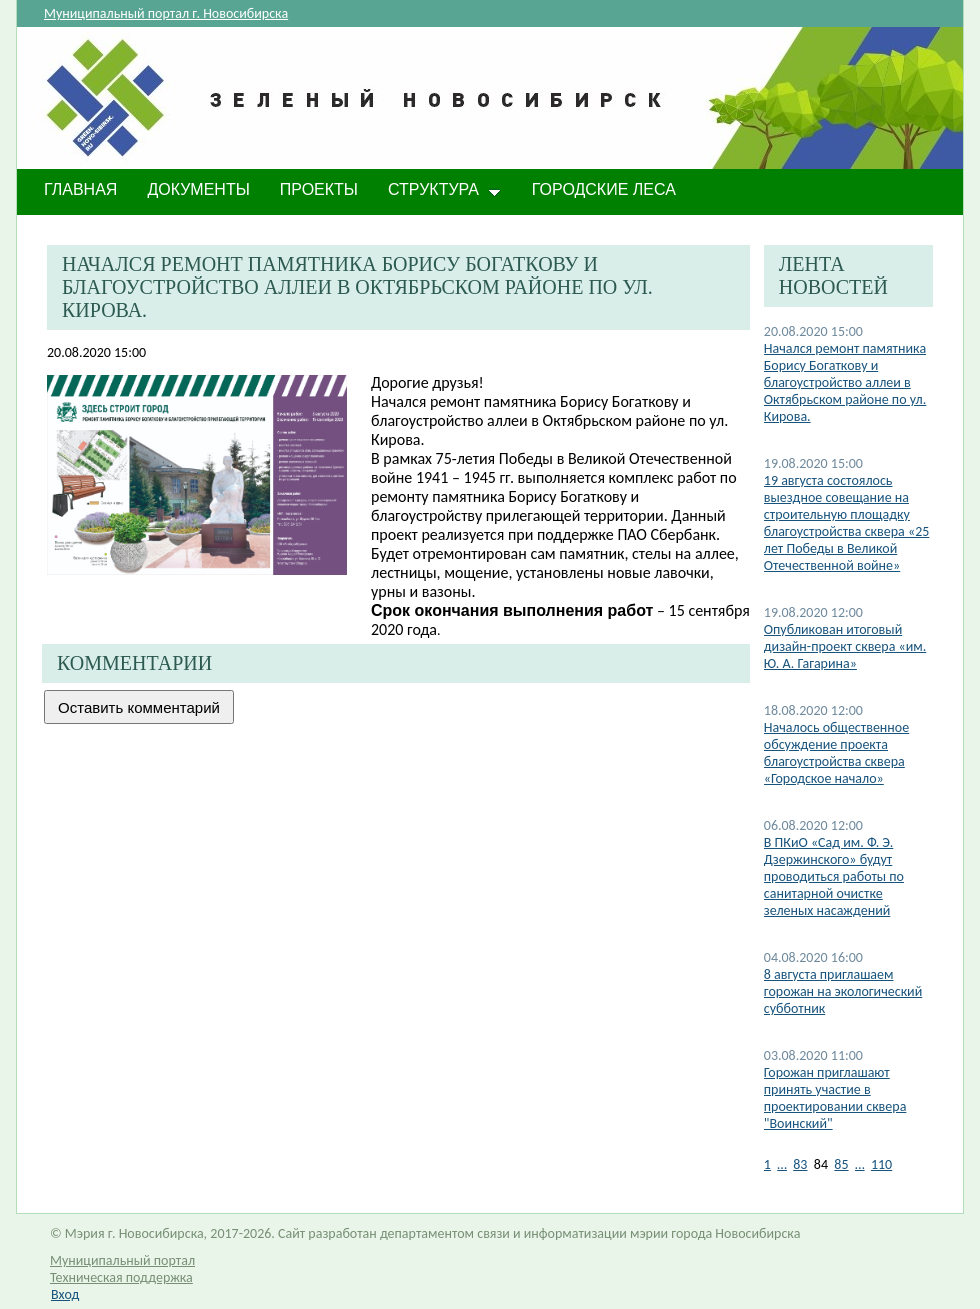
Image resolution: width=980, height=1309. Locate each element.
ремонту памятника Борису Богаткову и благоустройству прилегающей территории (517, 506)
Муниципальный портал (122, 1260)
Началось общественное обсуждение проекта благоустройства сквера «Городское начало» (836, 753)
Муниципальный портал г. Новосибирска (166, 13)
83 (800, 1164)
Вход (65, 1294)
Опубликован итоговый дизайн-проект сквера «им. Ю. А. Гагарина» (845, 646)
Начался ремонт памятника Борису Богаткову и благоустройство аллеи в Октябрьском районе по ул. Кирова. (845, 382)
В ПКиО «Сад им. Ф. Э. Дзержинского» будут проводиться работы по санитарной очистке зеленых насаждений (834, 876)
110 (881, 1164)
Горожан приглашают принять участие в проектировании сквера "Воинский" (835, 1098)
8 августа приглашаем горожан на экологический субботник (843, 991)
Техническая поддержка (121, 1277)
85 (841, 1164)
